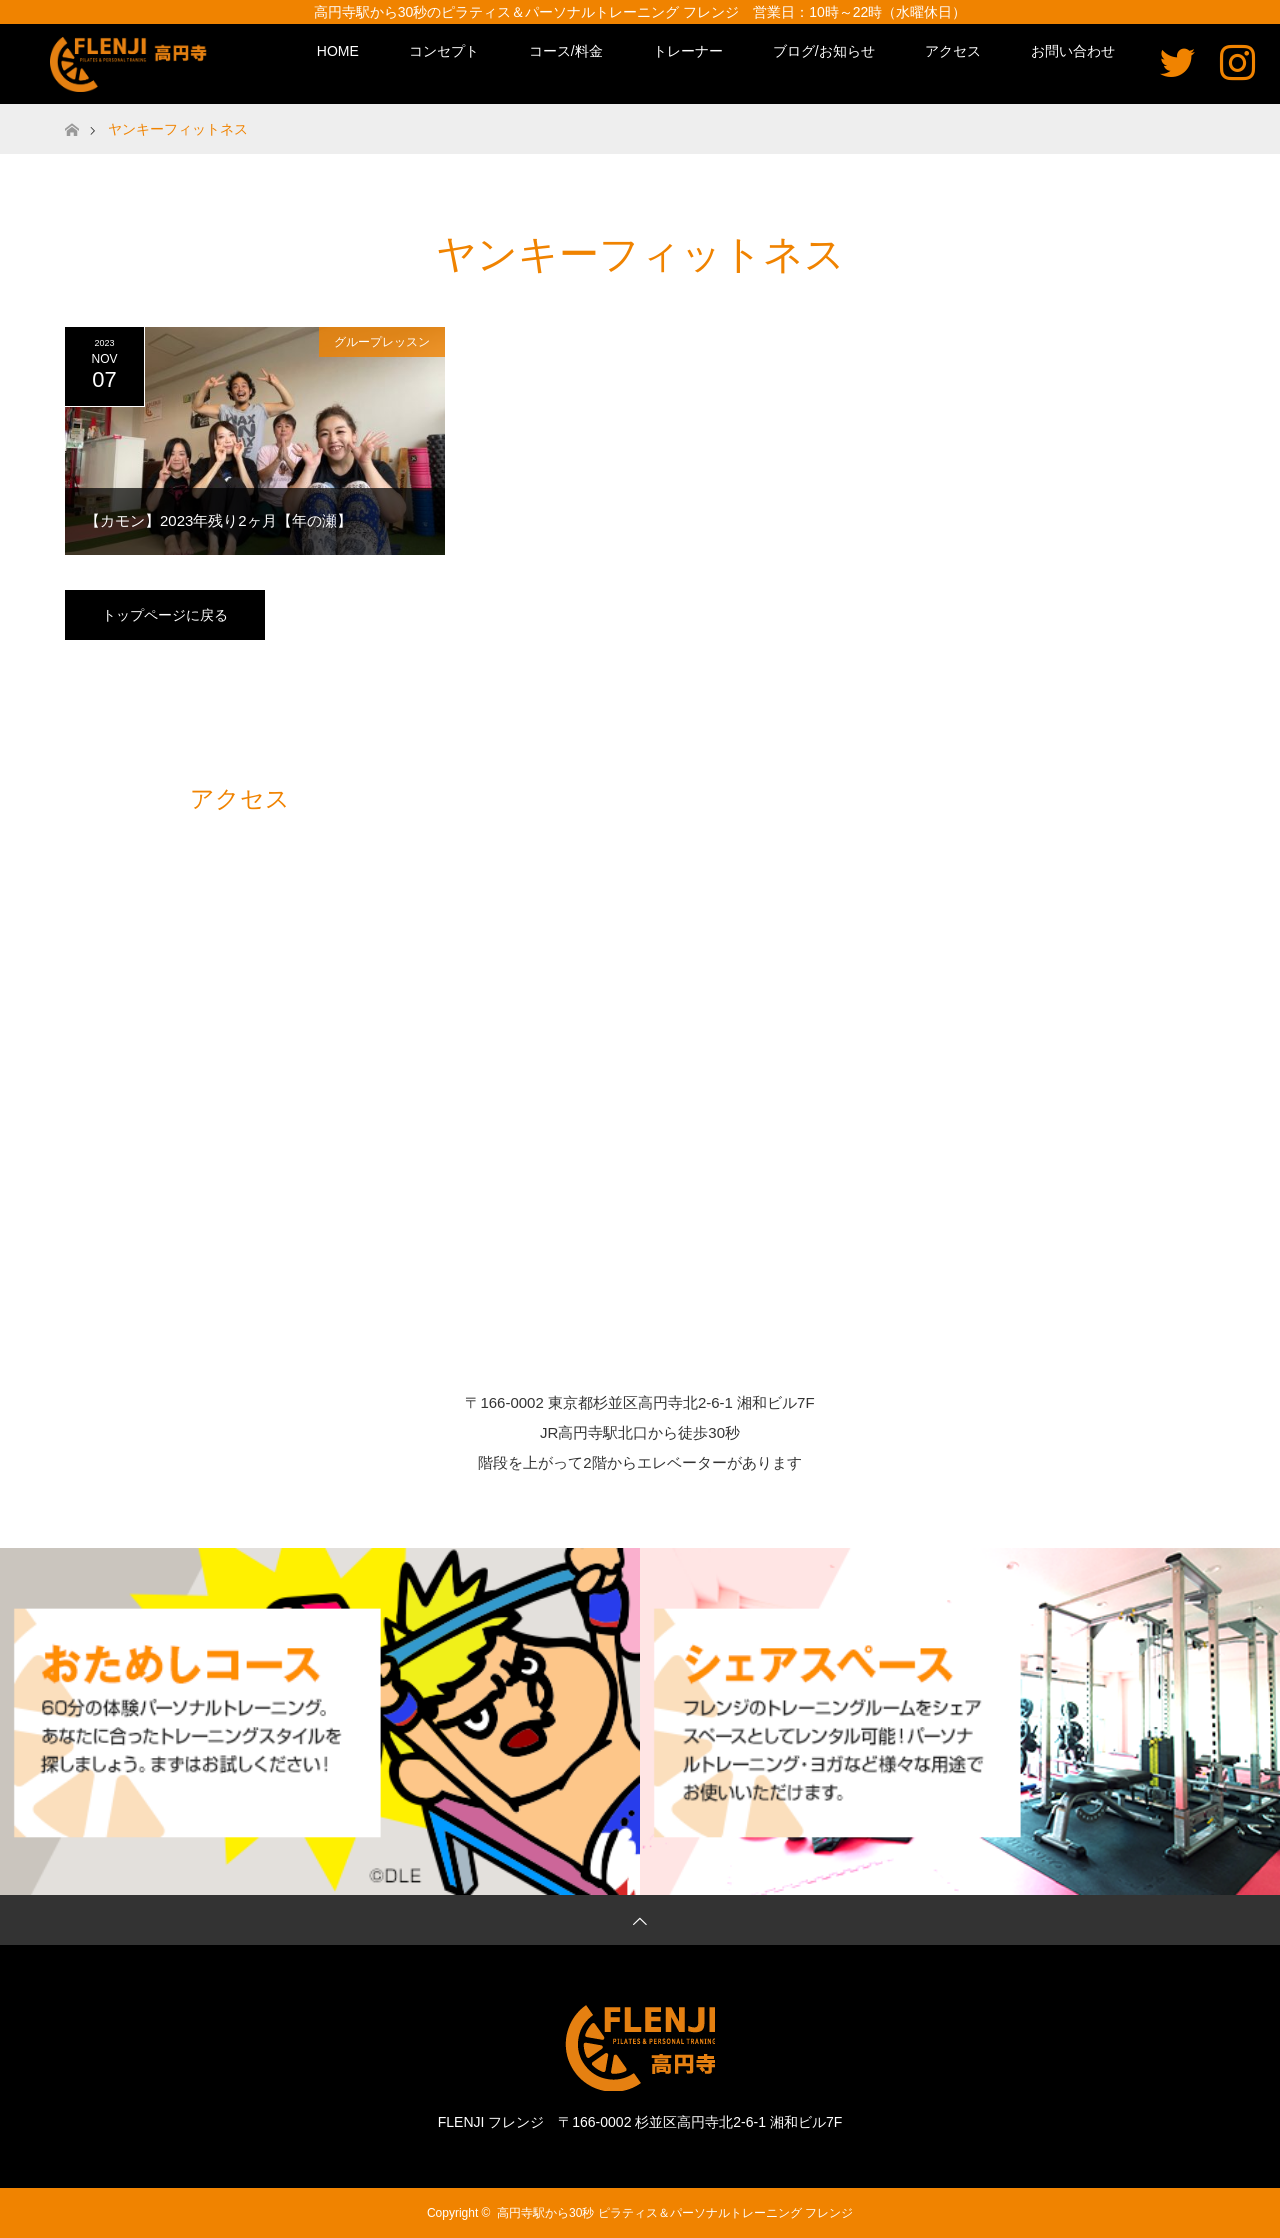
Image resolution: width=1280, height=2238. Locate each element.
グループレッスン (382, 342)
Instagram (1237, 61)
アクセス (953, 51)
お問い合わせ (1073, 51)
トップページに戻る (165, 615)
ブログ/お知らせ (824, 51)
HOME (338, 51)
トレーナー (688, 51)
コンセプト (444, 51)
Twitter (1177, 61)
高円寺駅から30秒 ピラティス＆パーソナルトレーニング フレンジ (675, 2213)
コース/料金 (566, 51)
